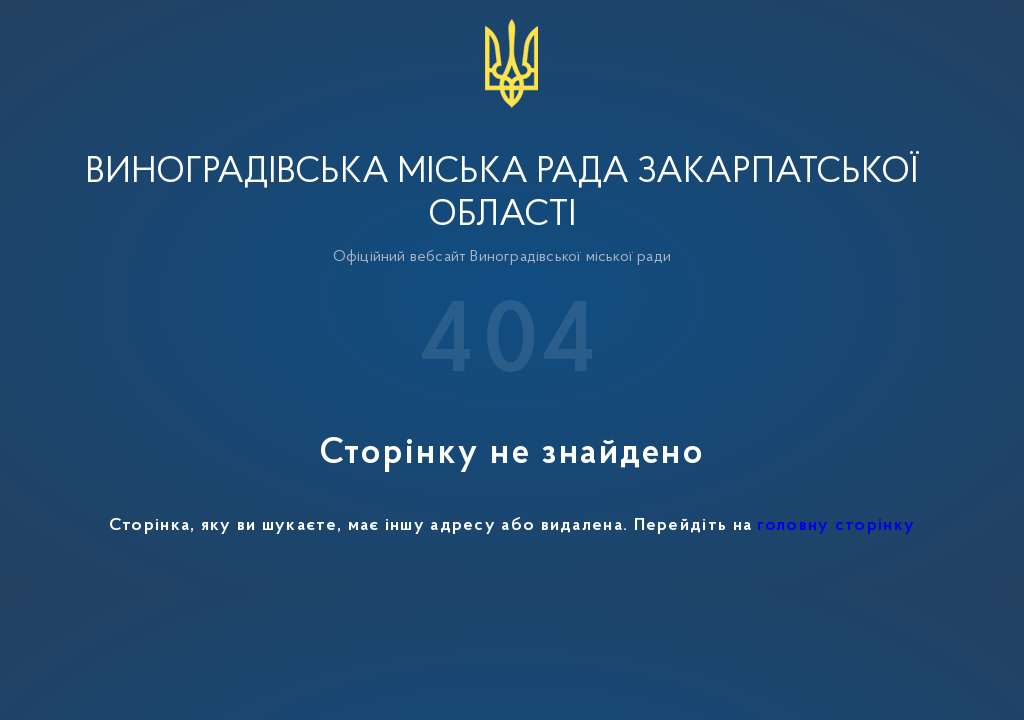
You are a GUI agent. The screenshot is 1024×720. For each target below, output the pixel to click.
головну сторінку (836, 526)
